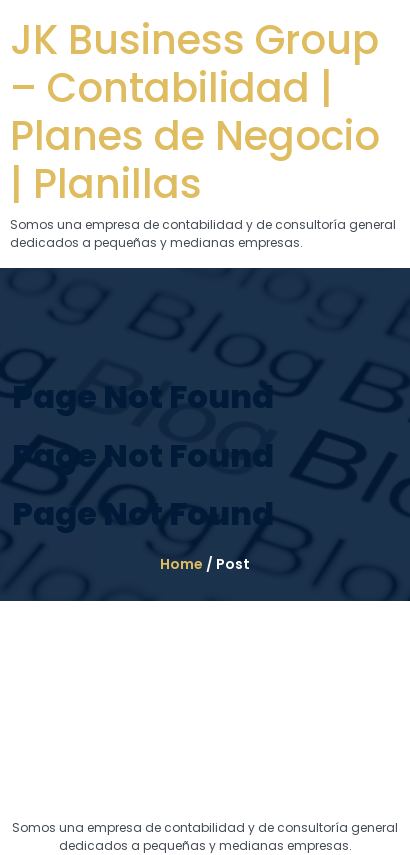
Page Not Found (143, 396)
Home (181, 564)
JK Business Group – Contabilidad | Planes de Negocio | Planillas (195, 112)
